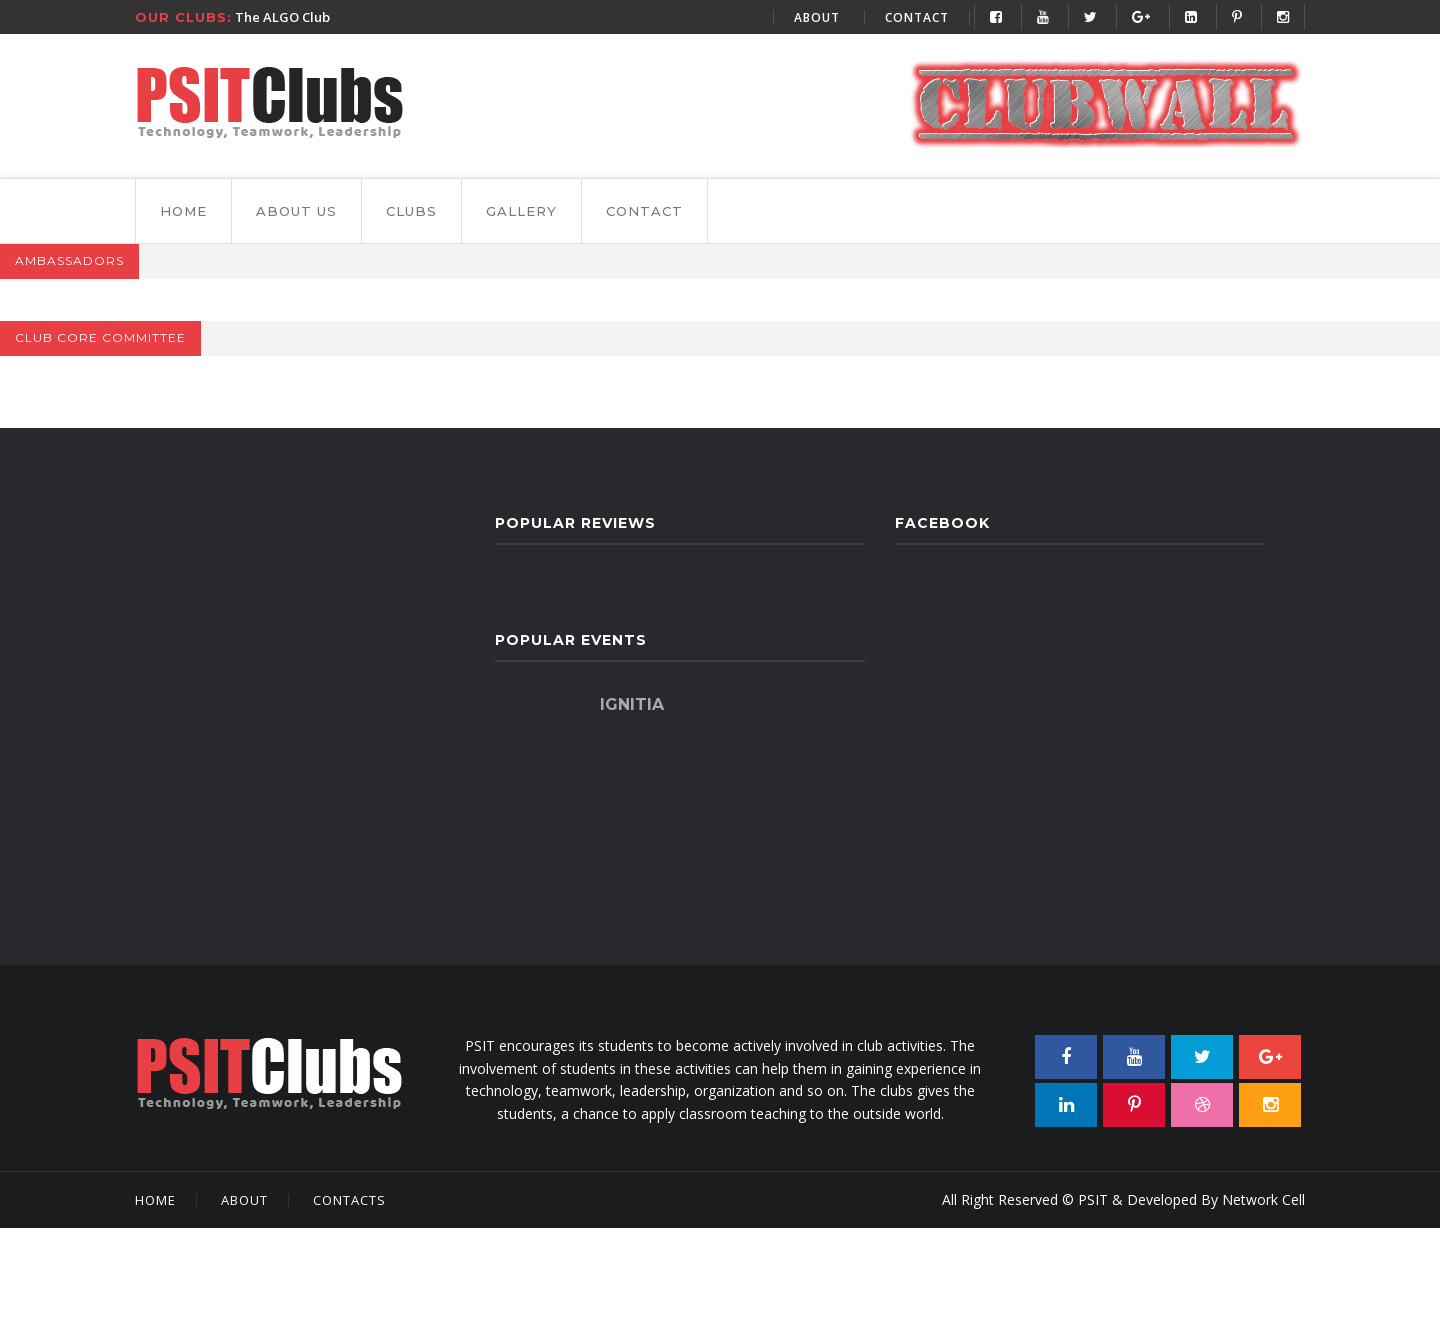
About (817, 17)
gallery (521, 211)
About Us (296, 211)
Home (183, 211)
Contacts (349, 1200)
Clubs (411, 211)
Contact (917, 17)
